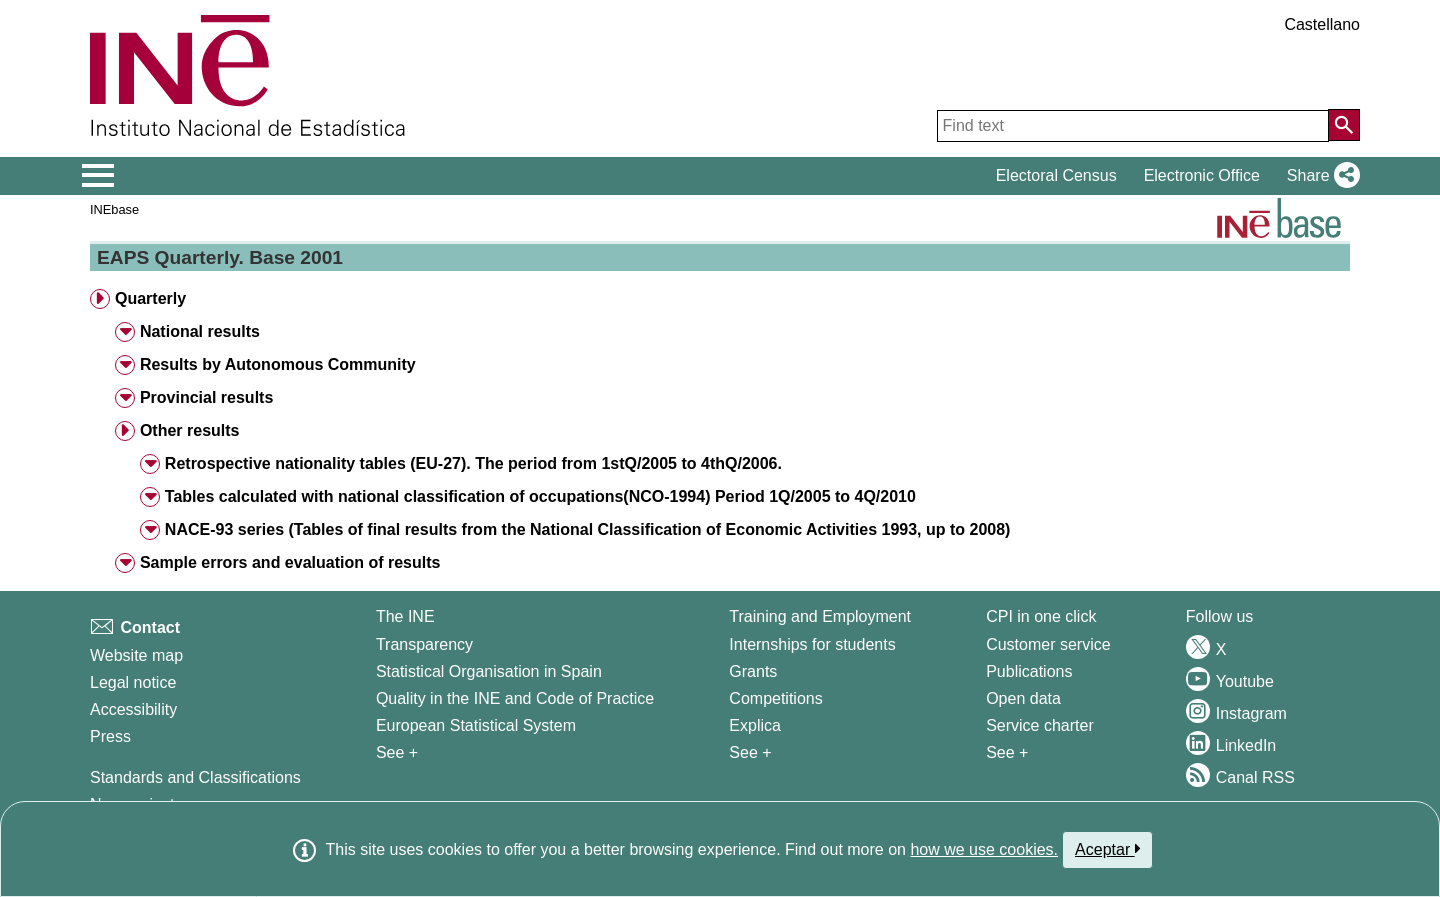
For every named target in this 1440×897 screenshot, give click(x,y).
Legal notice (133, 682)
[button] (1319, 176)
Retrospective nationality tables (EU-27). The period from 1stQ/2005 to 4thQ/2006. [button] (473, 463)
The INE (405, 616)
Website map (136, 655)
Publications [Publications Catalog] (1029, 671)
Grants (753, 671)
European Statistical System (476, 725)
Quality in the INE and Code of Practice (515, 698)
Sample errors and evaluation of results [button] (290, 562)
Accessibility (133, 709)
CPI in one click (1041, 616)
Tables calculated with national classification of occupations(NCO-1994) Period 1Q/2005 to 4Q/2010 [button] (540, 496)
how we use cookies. (984, 849)
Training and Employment (820, 616)
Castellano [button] (1322, 24)
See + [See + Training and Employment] (750, 752)
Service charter (1040, 725)
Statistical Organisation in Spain (489, 671)
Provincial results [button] (206, 397)
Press (110, 736)
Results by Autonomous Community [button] (278, 364)
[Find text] (1133, 126)
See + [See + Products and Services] (1007, 752)
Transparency (424, 644)
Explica (755, 725)
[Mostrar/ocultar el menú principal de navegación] (98, 176)
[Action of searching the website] (1344, 125)
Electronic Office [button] (1202, 175)
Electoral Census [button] (1056, 175)
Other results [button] (190, 430)
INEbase (114, 209)
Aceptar (1107, 849)
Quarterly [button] (150, 298)
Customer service (1048, 644)
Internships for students (812, 644)
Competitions (775, 698)
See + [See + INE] (397, 752)
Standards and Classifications (195, 777)
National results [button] (200, 331)
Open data (1023, 698)
